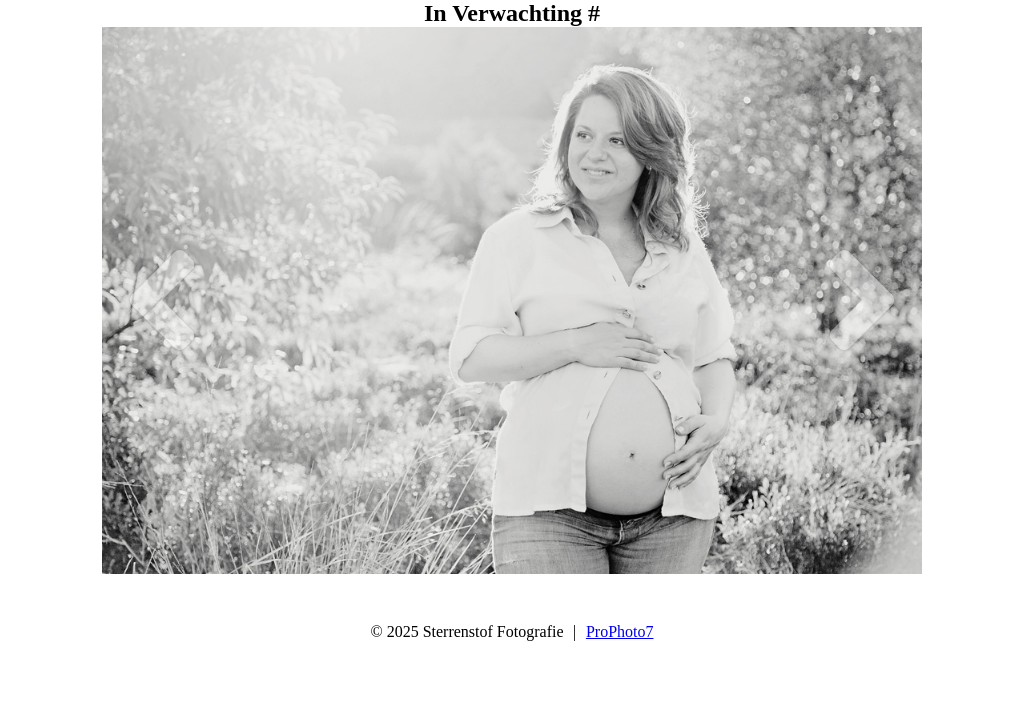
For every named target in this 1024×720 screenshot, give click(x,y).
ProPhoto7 (620, 631)
